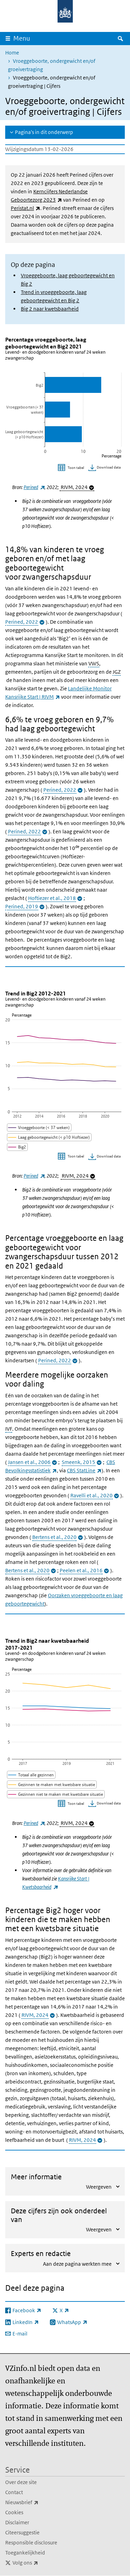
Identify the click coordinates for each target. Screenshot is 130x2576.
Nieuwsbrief (37, 2502)
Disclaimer (17, 2522)
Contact (14, 2492)
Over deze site (21, 2482)
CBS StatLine (84, 1470)
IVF (8, 1428)
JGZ (117, 671)
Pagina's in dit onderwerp (44, 132)
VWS (93, 663)
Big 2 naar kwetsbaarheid (50, 308)
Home (12, 52)
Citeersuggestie (22, 2532)
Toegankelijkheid (25, 2552)
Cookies (14, 2512)
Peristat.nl (25, 208)
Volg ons (40, 2563)
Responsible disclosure (31, 2542)
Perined (34, 487)
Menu (21, 38)
